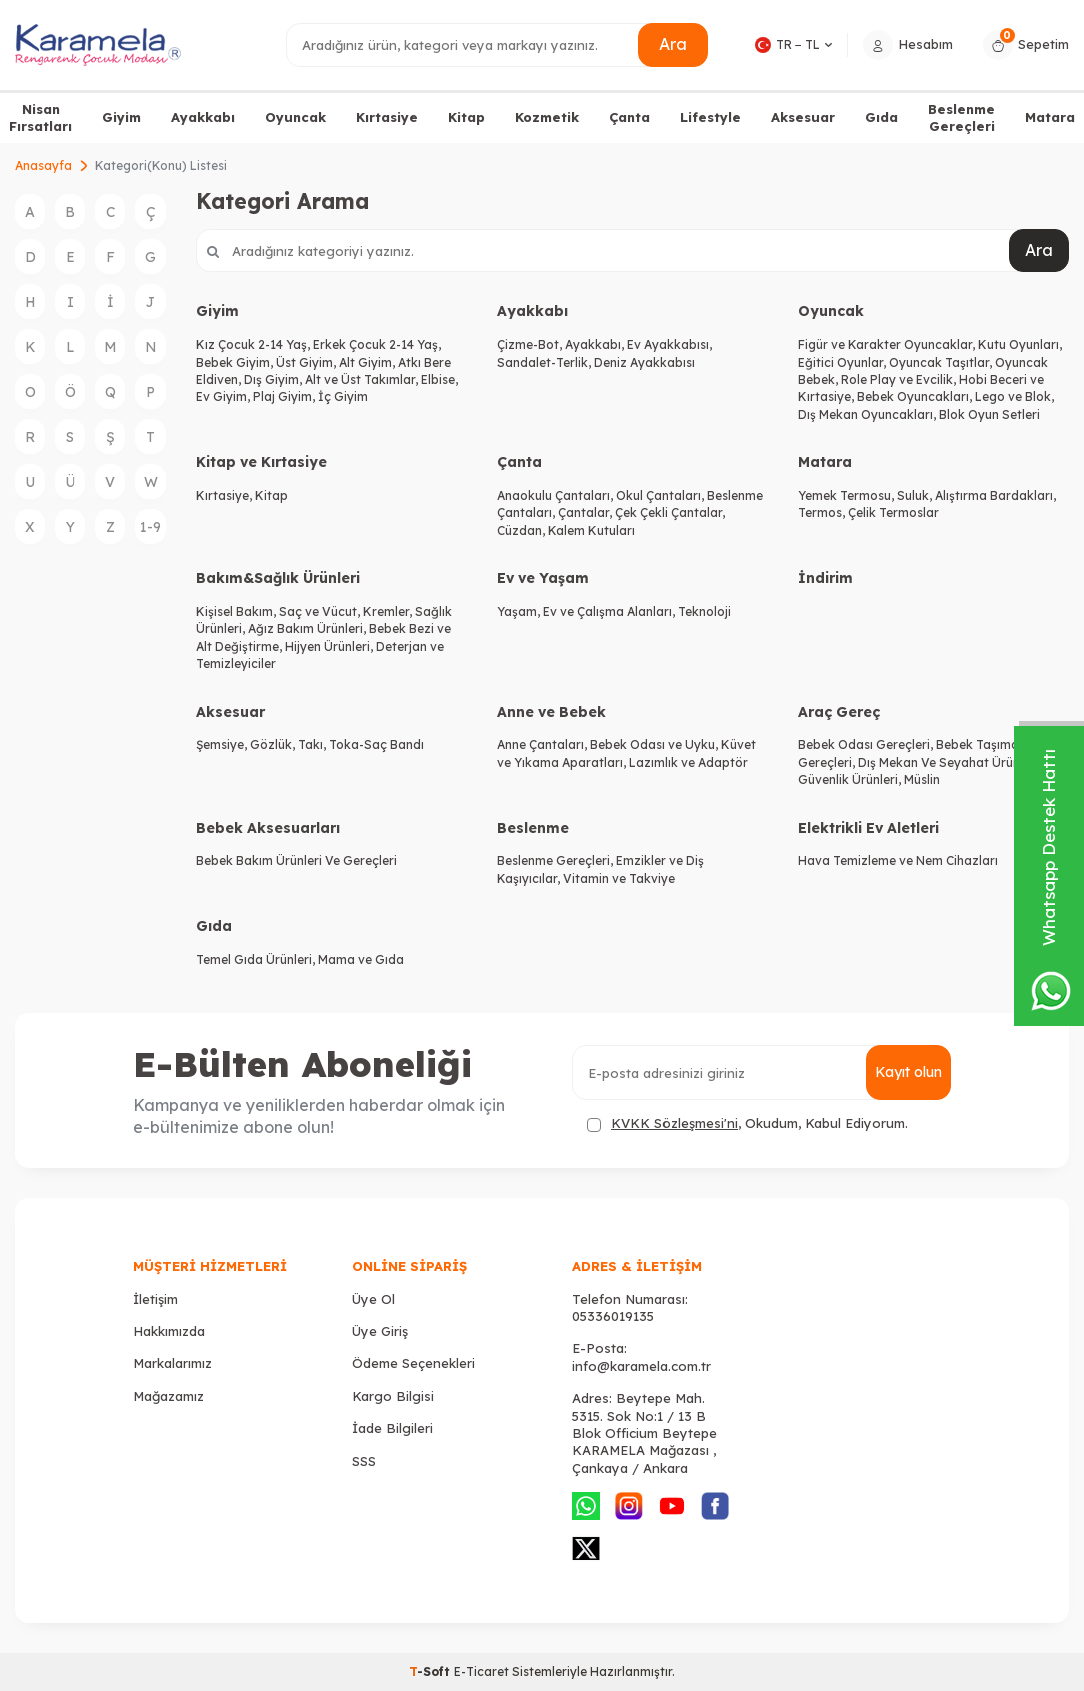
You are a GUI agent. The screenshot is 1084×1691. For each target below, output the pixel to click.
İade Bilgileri (392, 1428)
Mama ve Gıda (361, 959)
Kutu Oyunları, (1020, 344)
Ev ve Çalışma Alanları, (610, 611)
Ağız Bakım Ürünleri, (308, 628)
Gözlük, (274, 744)
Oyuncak (295, 117)
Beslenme (533, 828)
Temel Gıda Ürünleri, (257, 959)
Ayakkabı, (596, 344)
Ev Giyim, (224, 396)
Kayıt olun (908, 1072)
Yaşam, (520, 611)
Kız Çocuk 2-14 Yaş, (254, 344)
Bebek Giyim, (236, 362)
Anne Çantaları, (543, 744)
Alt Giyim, (368, 362)
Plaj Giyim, (285, 396)
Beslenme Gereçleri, (556, 860)
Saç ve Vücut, (321, 611)
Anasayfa (43, 165)
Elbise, (439, 379)
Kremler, (389, 611)
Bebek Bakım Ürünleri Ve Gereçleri (296, 860)
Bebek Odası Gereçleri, (867, 744)
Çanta (629, 117)
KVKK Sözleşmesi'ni (674, 1123)
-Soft (431, 1671)
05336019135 (613, 1316)
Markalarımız (172, 1363)
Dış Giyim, (274, 379)
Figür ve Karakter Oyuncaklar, (888, 344)
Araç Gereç (839, 712)
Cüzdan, (522, 530)
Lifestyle (710, 117)
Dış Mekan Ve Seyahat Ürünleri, (949, 762)
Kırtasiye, (225, 495)
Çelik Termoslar (893, 512)
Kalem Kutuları (591, 530)
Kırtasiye (387, 117)
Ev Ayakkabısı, (669, 344)
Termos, (823, 512)
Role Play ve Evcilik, (900, 379)
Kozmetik (547, 117)
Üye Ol (373, 1299)
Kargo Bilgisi (393, 1396)
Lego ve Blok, (1014, 396)
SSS (364, 1461)
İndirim (825, 578)
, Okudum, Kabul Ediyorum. (747, 1123)
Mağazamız (168, 1396)
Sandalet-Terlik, (545, 362)
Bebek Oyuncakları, (916, 396)
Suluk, (916, 495)
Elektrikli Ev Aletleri (868, 828)
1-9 (150, 527)
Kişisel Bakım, (237, 611)
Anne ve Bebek (551, 712)
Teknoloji (704, 611)
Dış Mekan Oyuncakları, (868, 414)
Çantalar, (586, 512)
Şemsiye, (223, 744)
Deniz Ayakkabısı (644, 362)
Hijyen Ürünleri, (330, 646)
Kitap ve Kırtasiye (261, 462)
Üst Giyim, (307, 362)
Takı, (313, 744)
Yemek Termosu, (847, 495)
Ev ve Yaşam (543, 578)
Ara (673, 44)
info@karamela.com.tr (641, 1366)
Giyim (121, 117)
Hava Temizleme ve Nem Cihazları (898, 860)
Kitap (466, 117)
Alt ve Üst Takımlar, (363, 379)
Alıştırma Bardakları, (995, 495)
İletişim (155, 1299)
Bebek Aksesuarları (268, 828)
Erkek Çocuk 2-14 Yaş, (377, 344)
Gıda (881, 117)
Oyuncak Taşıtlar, (942, 362)
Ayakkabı (203, 117)
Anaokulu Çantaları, (556, 495)
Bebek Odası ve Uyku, (655, 744)
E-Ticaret (481, 1671)
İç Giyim (343, 396)
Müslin (922, 779)
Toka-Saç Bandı (376, 744)
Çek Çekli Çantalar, (670, 512)
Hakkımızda (169, 1331)
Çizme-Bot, (531, 344)
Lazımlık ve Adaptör (688, 762)
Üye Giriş (380, 1331)
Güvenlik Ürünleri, (851, 779)
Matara (1050, 117)
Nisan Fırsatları (40, 117)
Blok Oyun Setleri (989, 414)
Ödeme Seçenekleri (413, 1363)
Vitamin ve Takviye (619, 878)
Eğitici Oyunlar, (843, 362)
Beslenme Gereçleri (961, 117)
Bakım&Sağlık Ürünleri (278, 578)
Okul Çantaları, (661, 495)
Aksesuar (803, 117)
